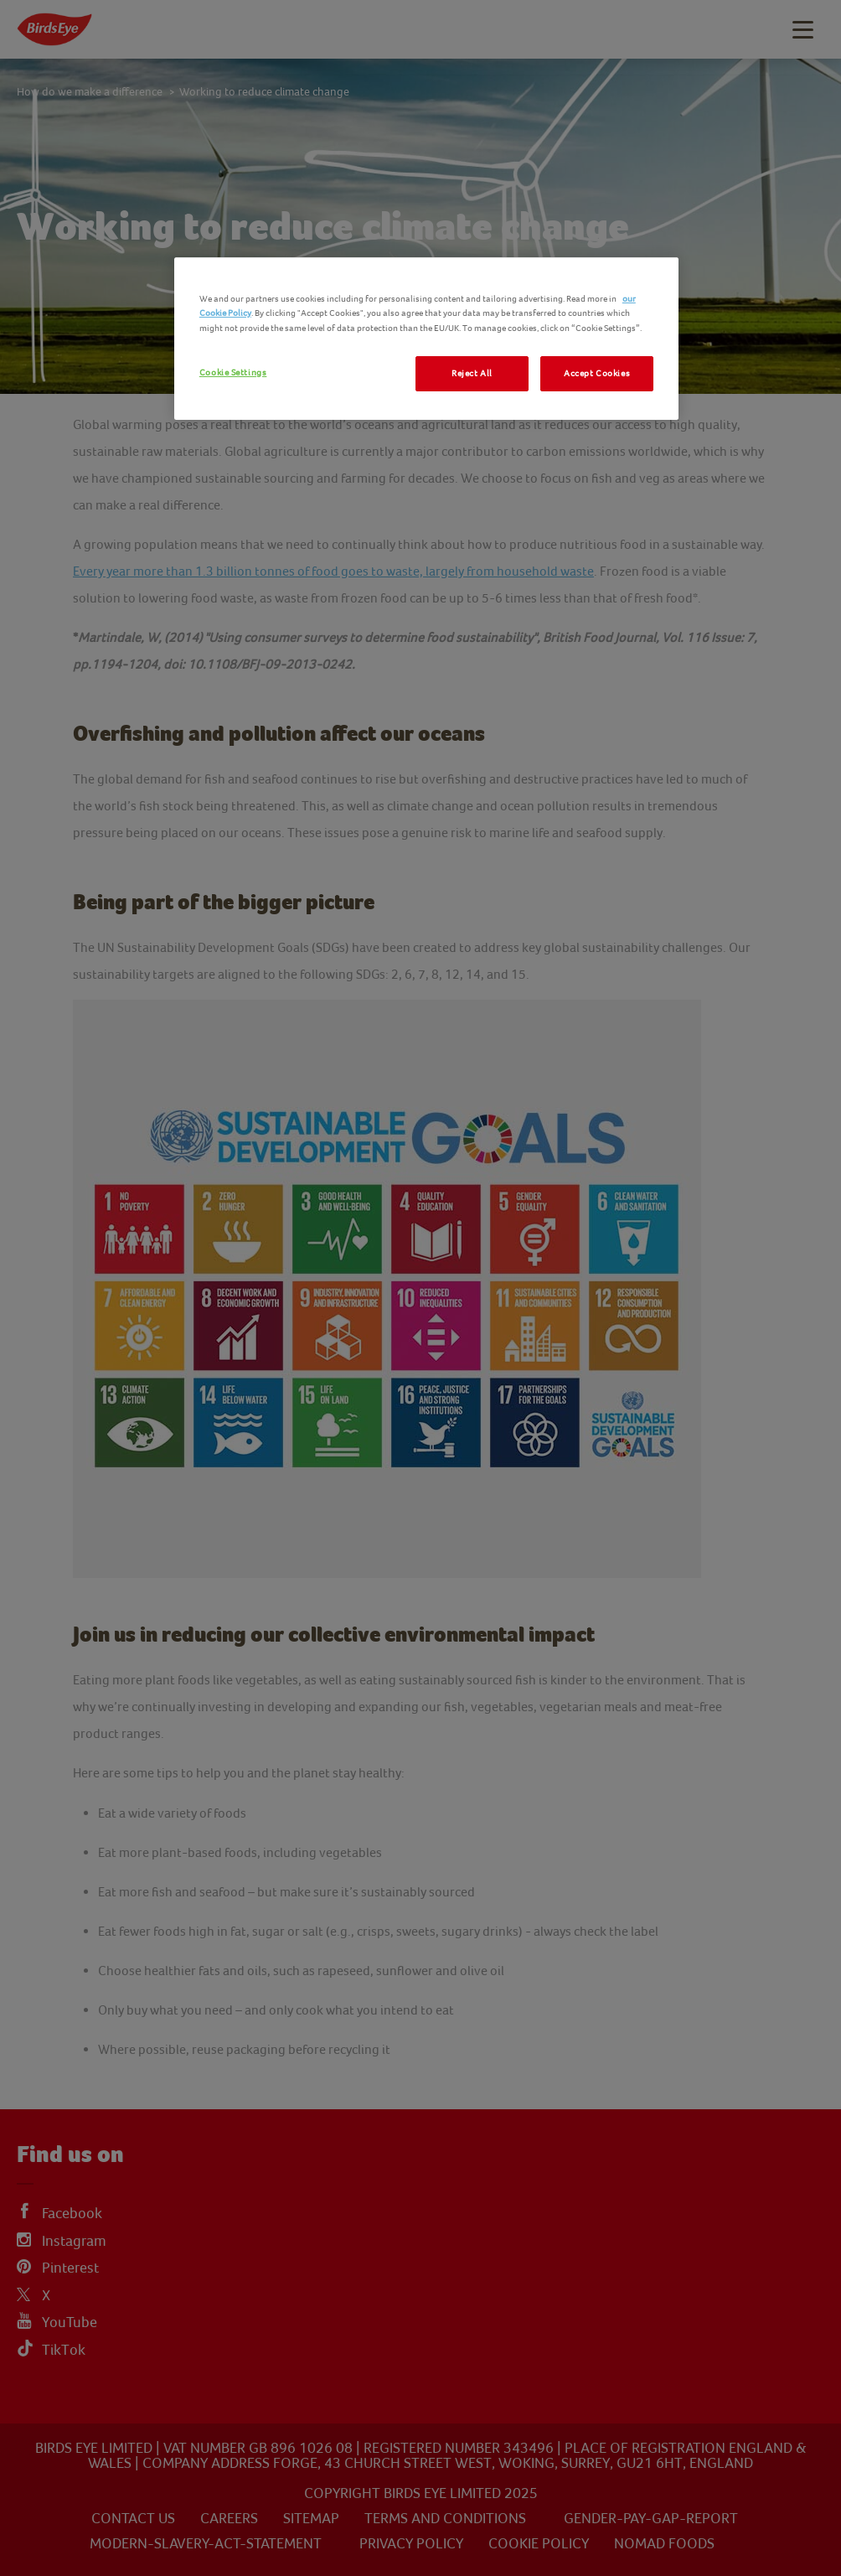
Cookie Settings (233, 372)
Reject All (472, 373)
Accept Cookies (597, 373)
